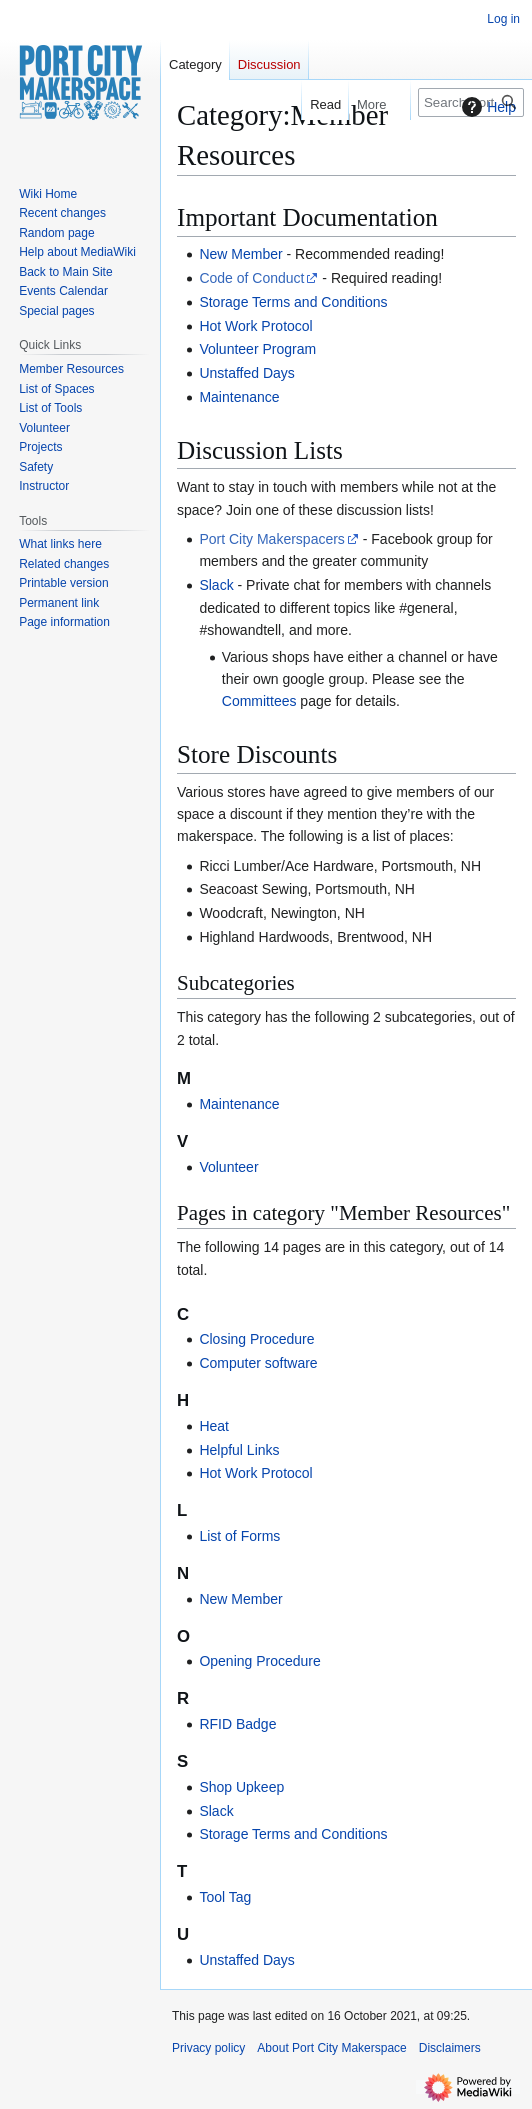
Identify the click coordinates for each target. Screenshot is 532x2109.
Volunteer (228, 1167)
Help (486, 107)
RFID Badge (237, 1724)
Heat (214, 1426)
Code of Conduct (251, 278)
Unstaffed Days (246, 373)
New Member (240, 254)
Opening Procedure (259, 1661)
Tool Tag (225, 1897)
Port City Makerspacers (271, 539)
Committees (259, 701)
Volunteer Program (257, 349)
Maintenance (239, 397)
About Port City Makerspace (331, 2048)
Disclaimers (450, 2048)
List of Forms (239, 1536)
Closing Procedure (256, 1339)
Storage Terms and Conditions (293, 302)
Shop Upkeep (241, 1787)
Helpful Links (239, 1450)
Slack (216, 585)
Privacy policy (208, 2048)
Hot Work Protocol (255, 326)
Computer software (258, 1363)
